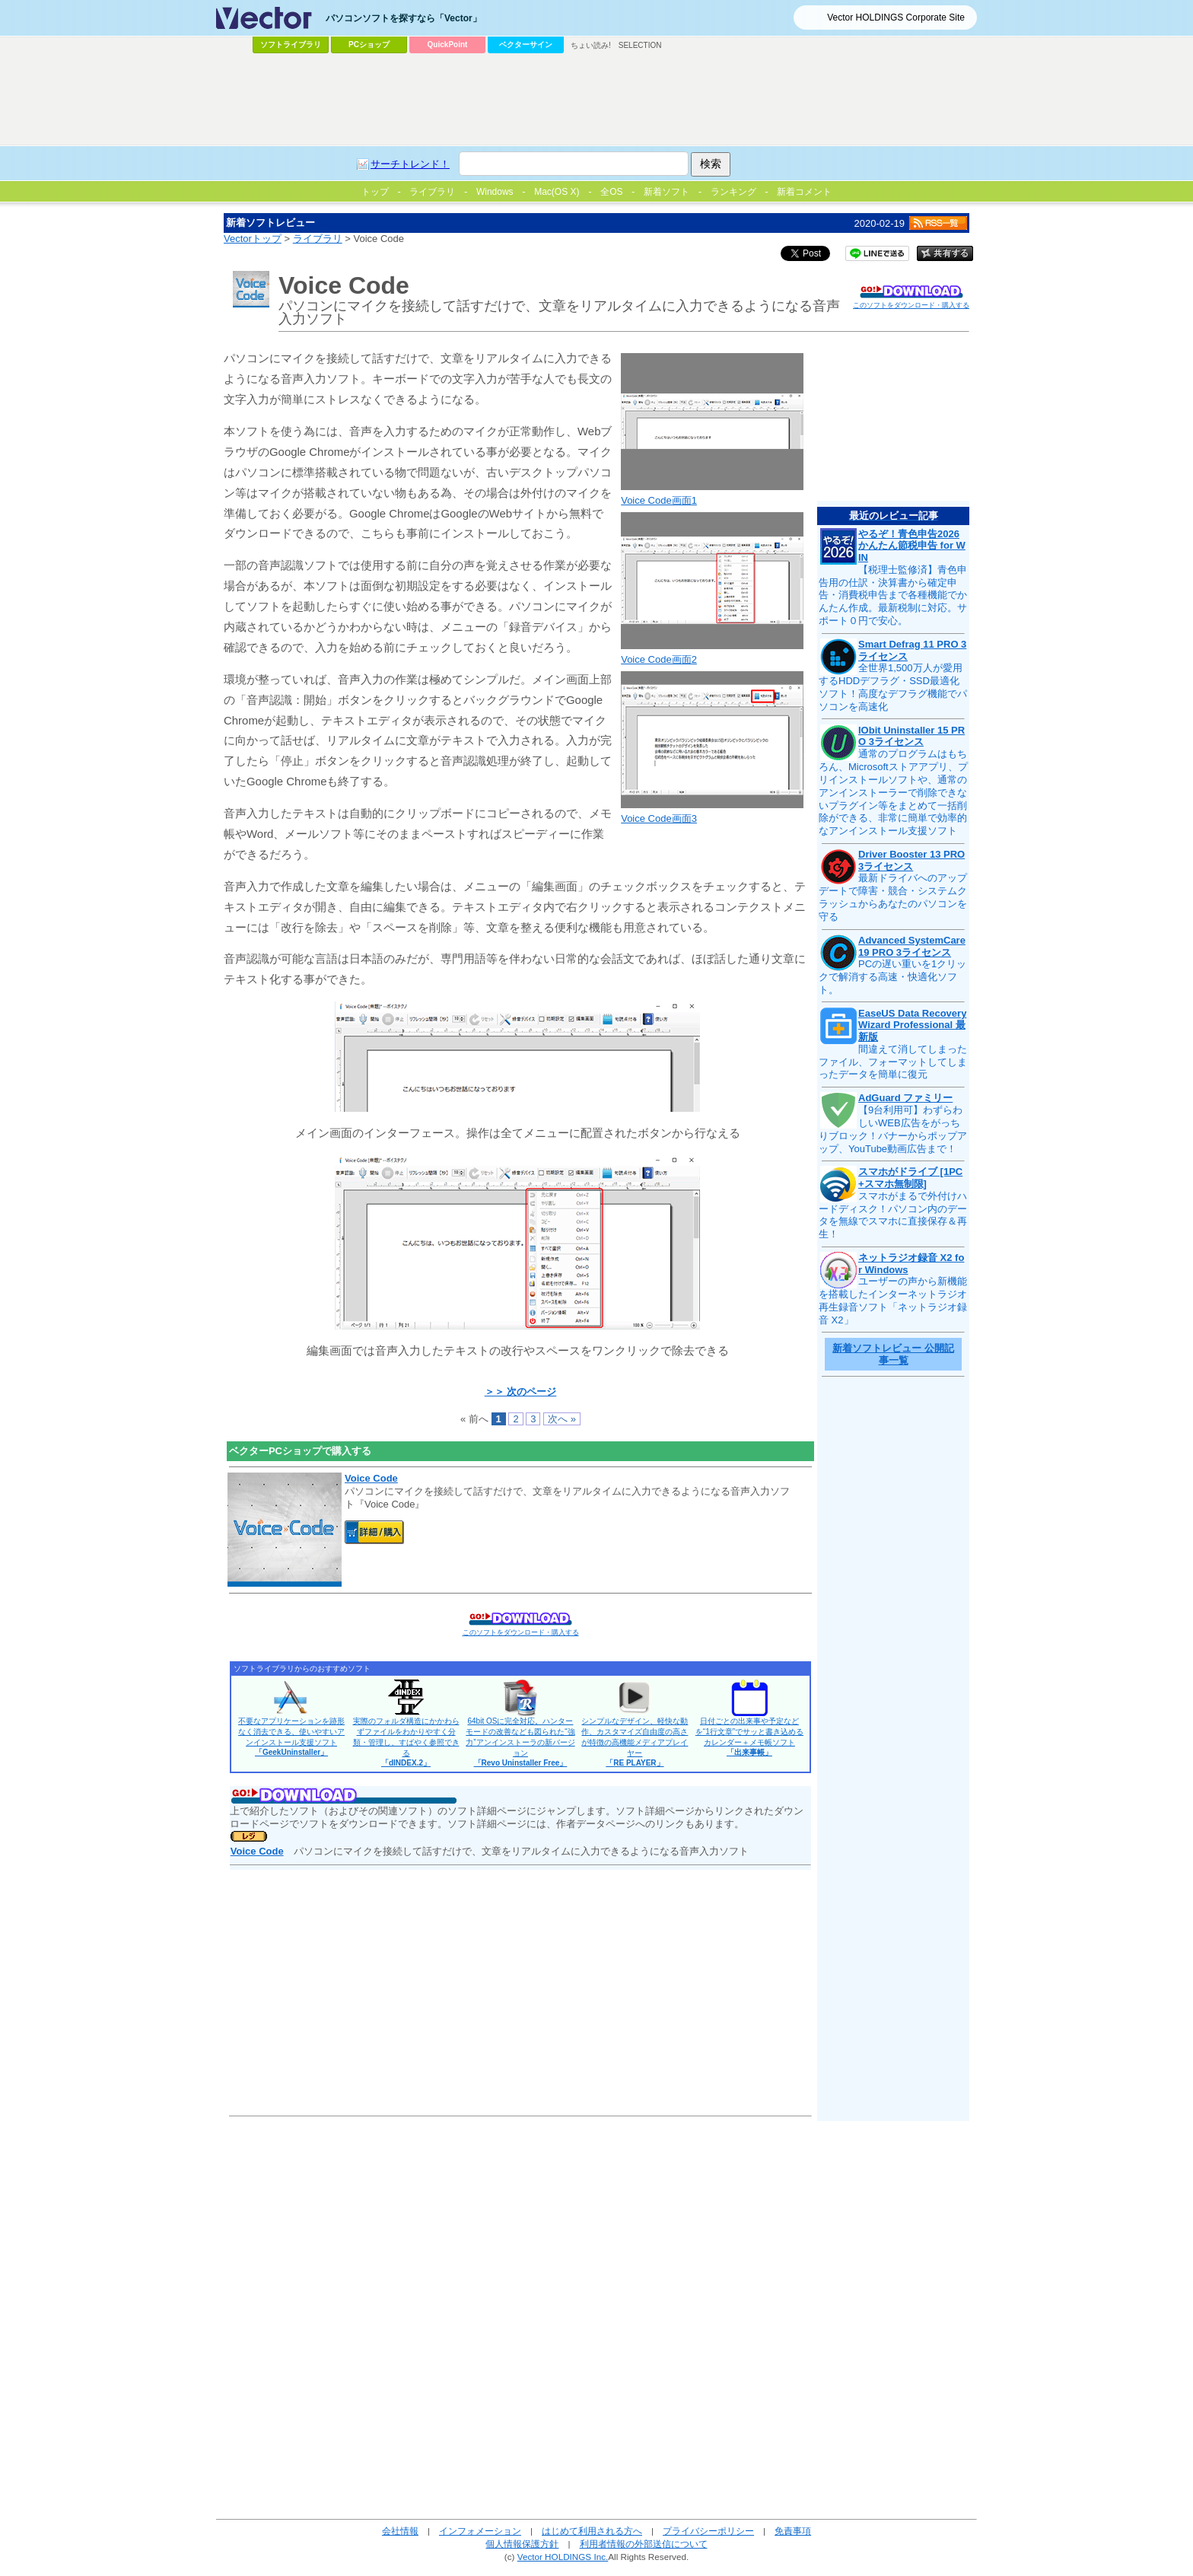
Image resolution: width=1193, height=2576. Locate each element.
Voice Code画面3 (659, 818)
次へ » (562, 1419)
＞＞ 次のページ (521, 1391)
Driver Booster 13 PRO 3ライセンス (911, 860)
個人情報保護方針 (521, 2544)
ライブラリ (317, 238)
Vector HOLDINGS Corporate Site (896, 17)
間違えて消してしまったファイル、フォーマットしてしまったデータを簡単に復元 (893, 1062)
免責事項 (793, 2531)
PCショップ (369, 44)
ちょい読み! (591, 45)
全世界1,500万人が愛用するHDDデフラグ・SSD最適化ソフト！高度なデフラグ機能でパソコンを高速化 (893, 687)
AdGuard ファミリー (905, 1097)
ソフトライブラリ (290, 44)
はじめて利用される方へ (592, 2531)
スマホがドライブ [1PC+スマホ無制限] (910, 1177)
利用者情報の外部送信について (644, 2544)
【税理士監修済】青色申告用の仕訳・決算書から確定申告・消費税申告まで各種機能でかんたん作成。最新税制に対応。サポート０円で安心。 (893, 595)
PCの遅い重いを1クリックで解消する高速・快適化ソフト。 (892, 976)
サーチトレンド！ (410, 164)
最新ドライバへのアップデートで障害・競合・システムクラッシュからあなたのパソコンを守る (893, 897)
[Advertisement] (596, 99)
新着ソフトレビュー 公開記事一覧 (893, 1354)
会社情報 (400, 2531)
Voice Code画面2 (659, 659)
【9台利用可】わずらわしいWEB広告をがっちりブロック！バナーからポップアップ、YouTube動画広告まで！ (893, 1129)
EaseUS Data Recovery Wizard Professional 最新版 (912, 1025)
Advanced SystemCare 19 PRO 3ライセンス (912, 946)
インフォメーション (480, 2531)
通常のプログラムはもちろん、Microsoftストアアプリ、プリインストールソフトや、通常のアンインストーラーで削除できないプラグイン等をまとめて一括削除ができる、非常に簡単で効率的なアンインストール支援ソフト (893, 792)
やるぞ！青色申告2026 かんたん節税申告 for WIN (912, 545)
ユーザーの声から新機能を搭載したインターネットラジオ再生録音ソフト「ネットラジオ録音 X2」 (893, 1300)
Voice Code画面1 (659, 500)
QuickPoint (448, 44)
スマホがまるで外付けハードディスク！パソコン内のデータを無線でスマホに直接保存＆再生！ (893, 1215)
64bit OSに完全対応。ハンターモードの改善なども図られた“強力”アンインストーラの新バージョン (520, 1742)
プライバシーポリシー (708, 2531)
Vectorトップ (253, 238)
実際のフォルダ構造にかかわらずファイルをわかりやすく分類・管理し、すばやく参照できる (406, 1742)
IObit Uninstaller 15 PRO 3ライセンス (911, 736)
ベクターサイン (525, 44)
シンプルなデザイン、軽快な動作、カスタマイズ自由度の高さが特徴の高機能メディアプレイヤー (634, 1742)
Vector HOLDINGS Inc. (563, 2557)
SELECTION (640, 45)
